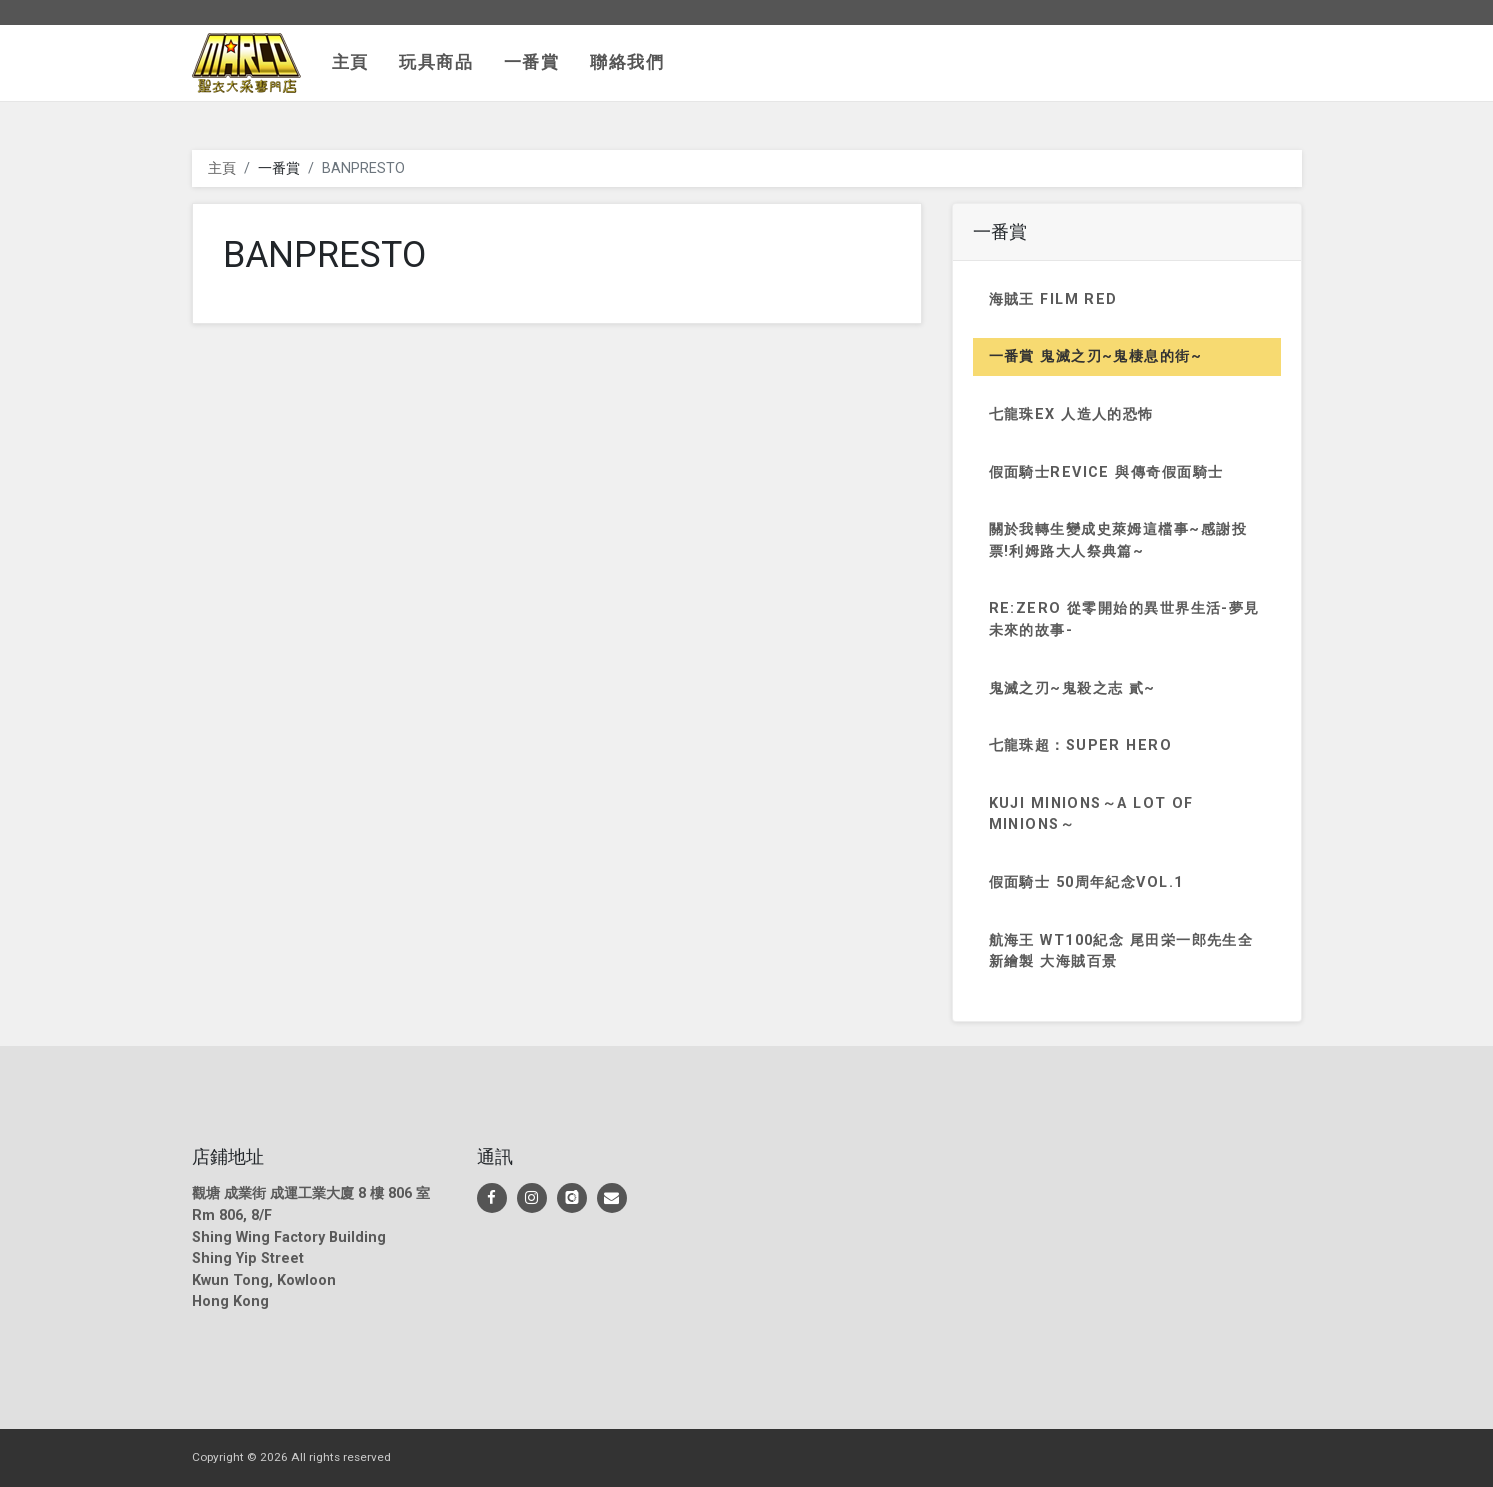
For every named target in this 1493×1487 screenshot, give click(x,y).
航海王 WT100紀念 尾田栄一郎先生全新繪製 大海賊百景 (1121, 951)
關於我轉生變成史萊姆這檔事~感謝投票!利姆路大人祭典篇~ (1118, 540)
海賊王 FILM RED (1053, 299)
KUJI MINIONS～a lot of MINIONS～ (1091, 814)
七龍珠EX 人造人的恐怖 (1071, 414)
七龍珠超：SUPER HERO (1081, 745)
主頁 (350, 62)
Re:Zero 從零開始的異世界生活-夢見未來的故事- (1124, 619)
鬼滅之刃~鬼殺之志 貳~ (1072, 688)
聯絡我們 (627, 62)
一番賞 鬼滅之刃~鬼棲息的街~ (1096, 356)
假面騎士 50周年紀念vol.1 (1086, 882)
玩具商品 (436, 62)
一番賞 (532, 62)
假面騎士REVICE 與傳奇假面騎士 (1106, 472)
